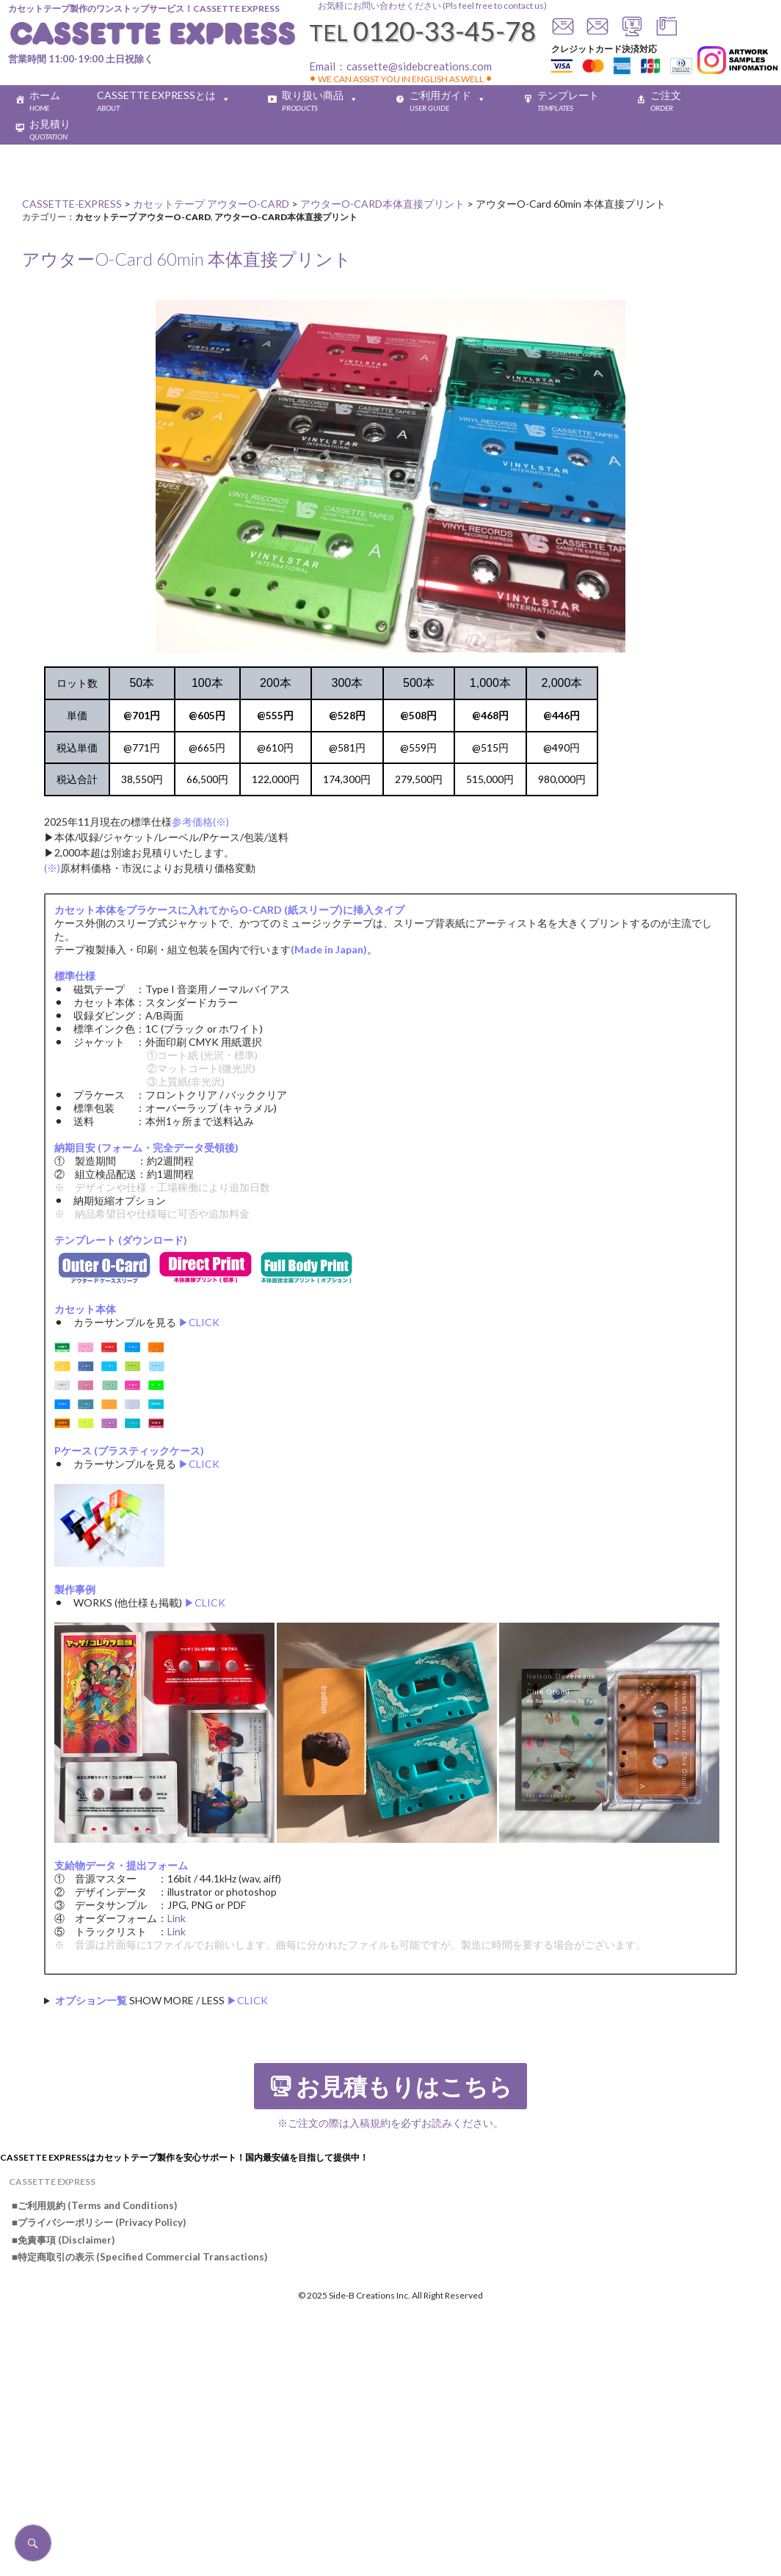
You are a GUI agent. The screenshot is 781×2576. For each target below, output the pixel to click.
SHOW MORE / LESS (161, 2000)
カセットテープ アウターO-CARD (143, 216)
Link (176, 1918)
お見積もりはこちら (404, 2087)
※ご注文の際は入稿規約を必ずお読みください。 (390, 2123)
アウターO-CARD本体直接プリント (285, 216)
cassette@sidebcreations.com (419, 66)
